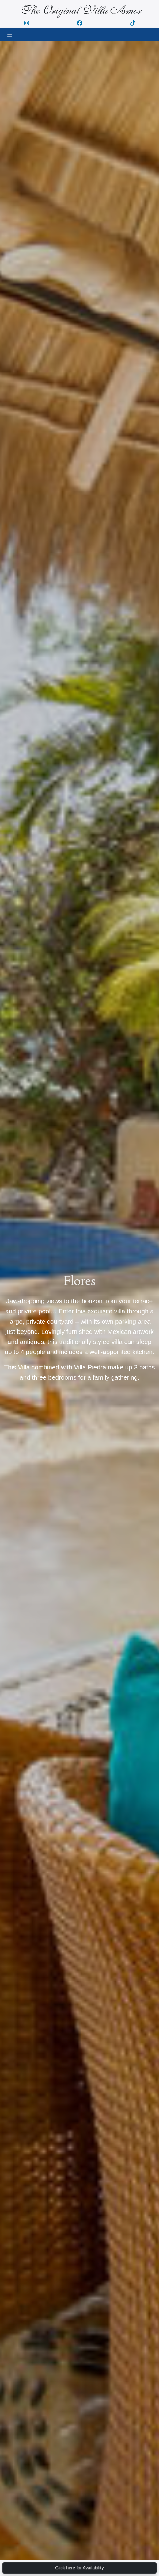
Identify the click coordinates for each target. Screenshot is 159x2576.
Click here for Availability (80, 2567)
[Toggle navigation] (10, 35)
